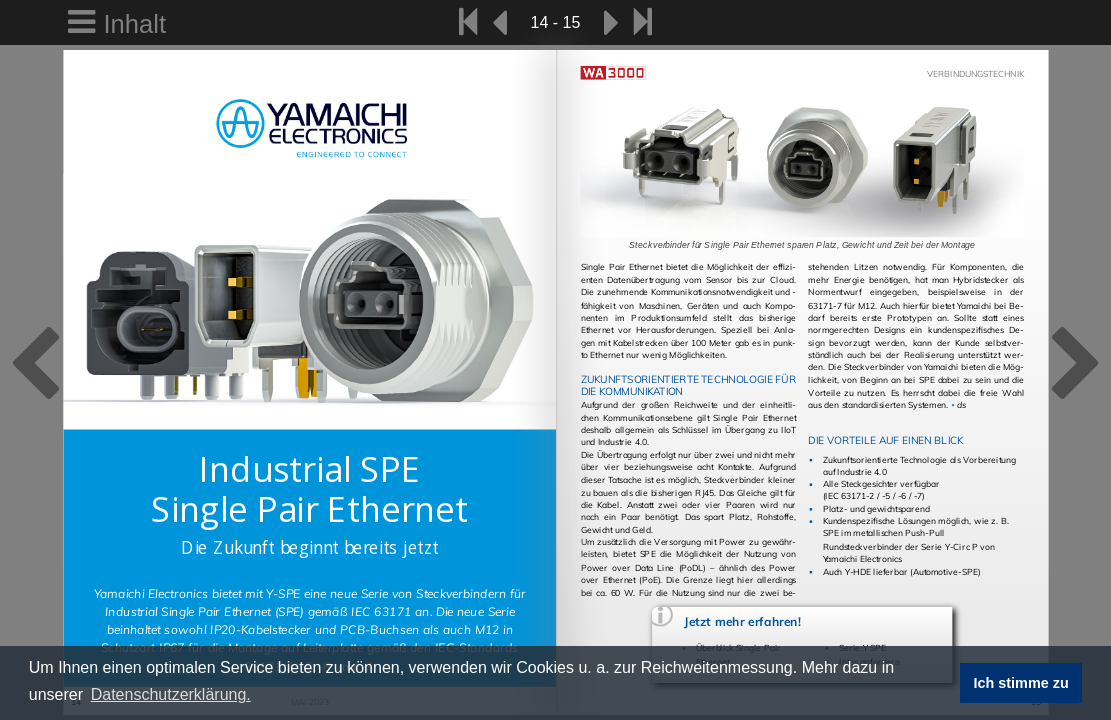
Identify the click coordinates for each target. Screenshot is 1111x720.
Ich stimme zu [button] (1021, 683)
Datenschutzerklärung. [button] (171, 694)
